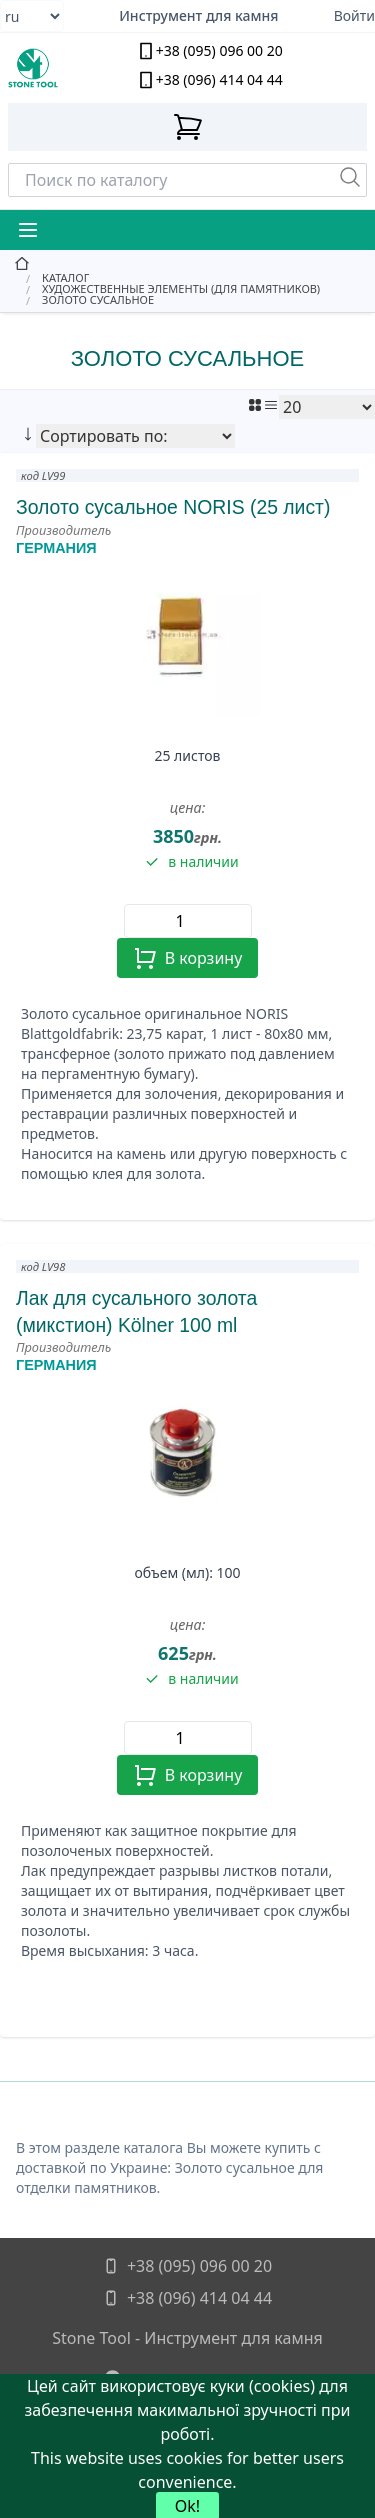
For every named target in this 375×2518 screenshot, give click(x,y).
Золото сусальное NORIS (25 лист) (173, 507)
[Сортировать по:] (135, 436)
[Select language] (32, 16)
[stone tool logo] (53, 68)
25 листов (187, 755)
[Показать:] (327, 407)
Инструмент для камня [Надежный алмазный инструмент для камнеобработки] (198, 15)
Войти (354, 15)
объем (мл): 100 (187, 1572)
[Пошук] (350, 177)
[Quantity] (188, 921)
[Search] (187, 180)
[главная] (187, 264)
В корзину (188, 958)
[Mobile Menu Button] (28, 230)
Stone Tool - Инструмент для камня (187, 2338)
